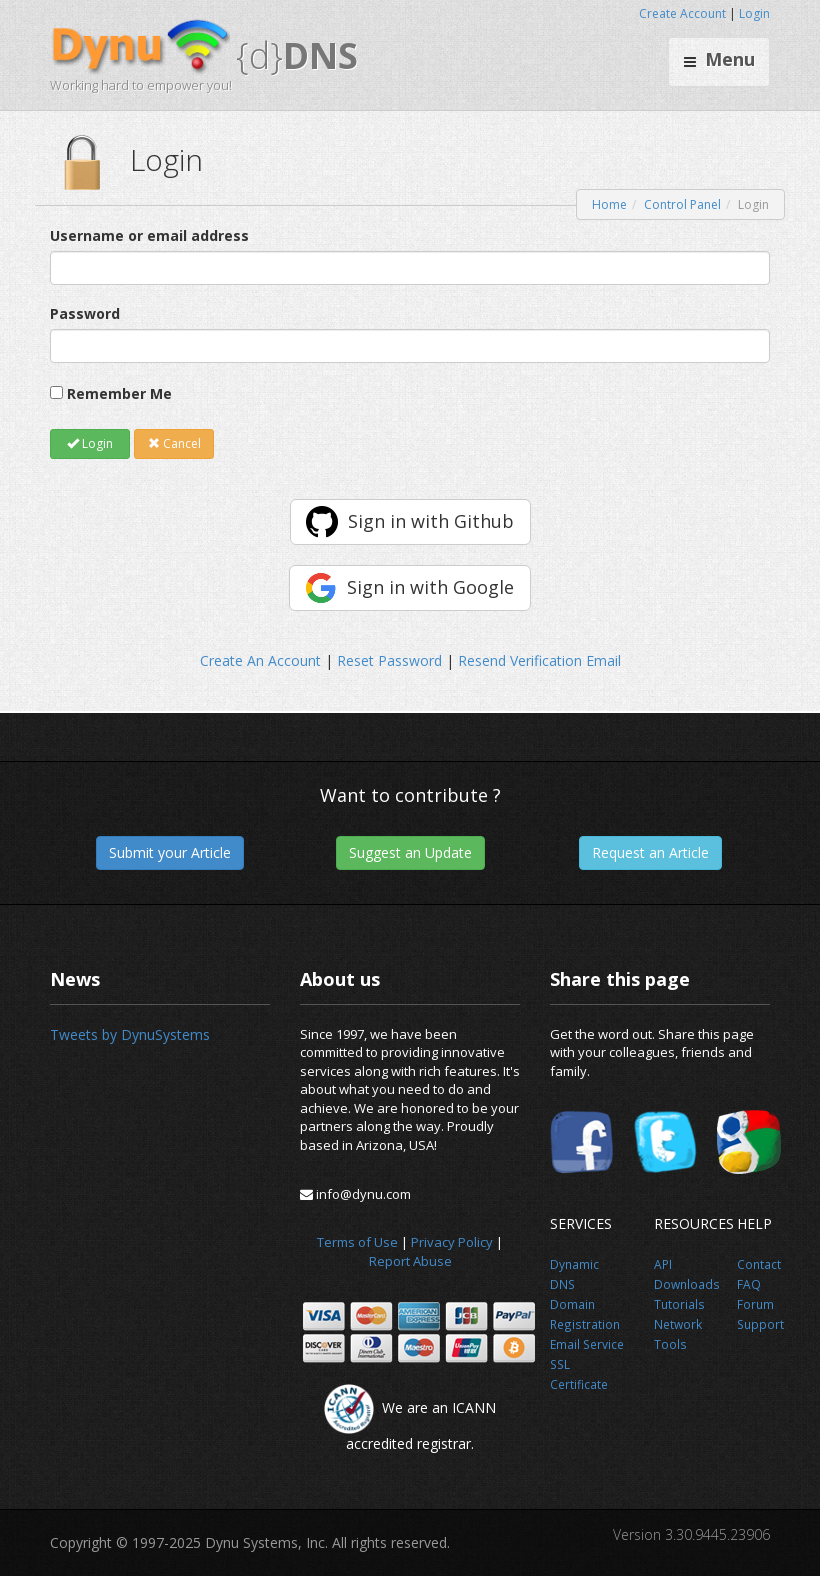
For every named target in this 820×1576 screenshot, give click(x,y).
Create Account (682, 13)
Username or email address (149, 235)
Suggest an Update (410, 852)
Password (85, 313)
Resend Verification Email (539, 660)
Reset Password (389, 660)
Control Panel (682, 204)
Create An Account (260, 660)
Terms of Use (357, 1242)
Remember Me (119, 393)
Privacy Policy (452, 1242)
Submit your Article (170, 852)
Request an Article (650, 852)
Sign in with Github (431, 521)
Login (754, 13)
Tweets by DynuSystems (130, 1034)
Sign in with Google (430, 587)
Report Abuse (410, 1261)
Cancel (174, 443)
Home (609, 204)
